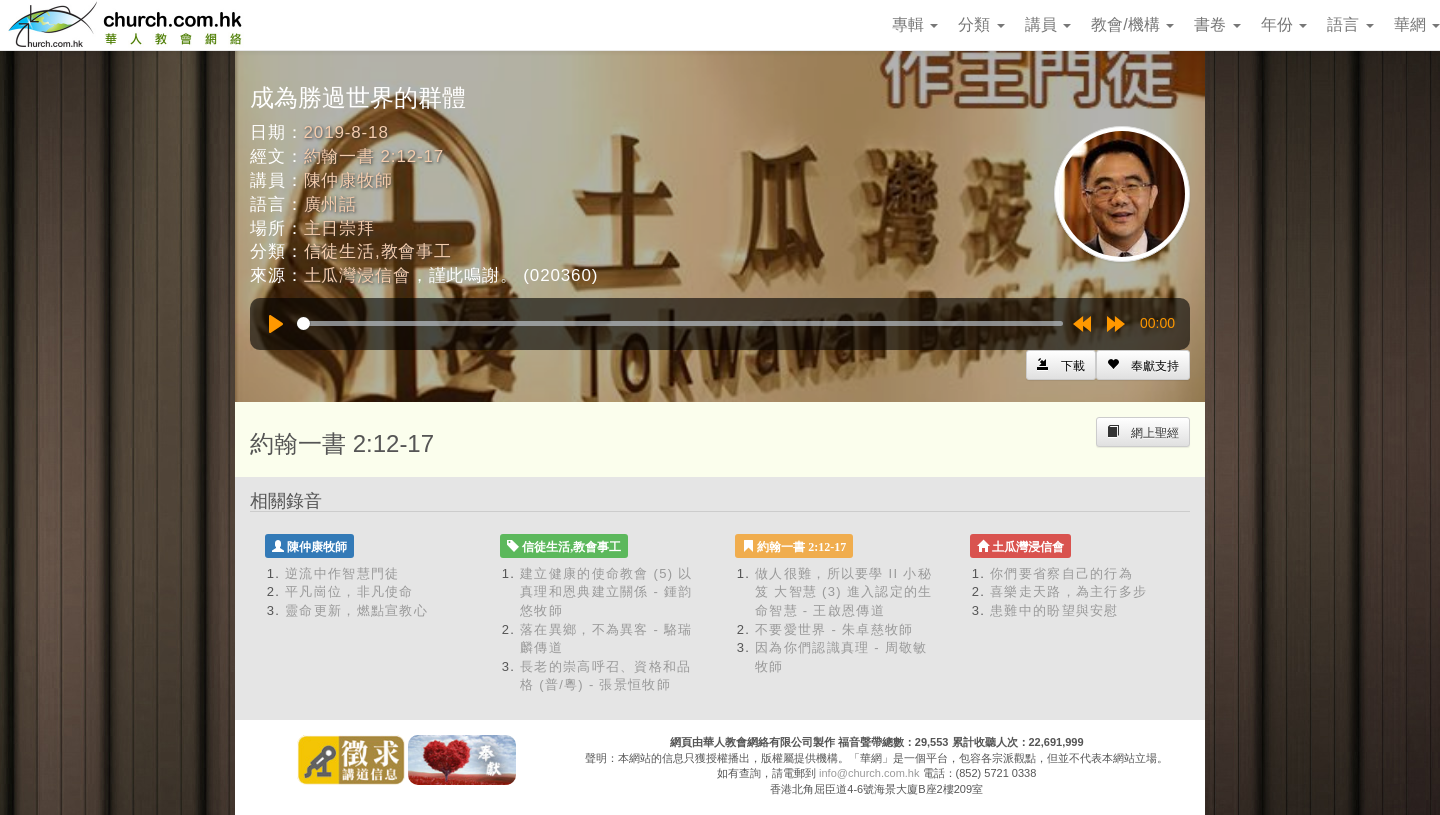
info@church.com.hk (869, 773)
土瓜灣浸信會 (357, 275)
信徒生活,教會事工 (378, 251)
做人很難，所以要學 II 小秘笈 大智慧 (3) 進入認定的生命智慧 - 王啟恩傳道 (844, 592)
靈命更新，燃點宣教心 (356, 610)
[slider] (680, 323)
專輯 (915, 24)
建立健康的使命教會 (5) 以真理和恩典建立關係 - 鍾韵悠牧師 (606, 592)
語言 (1350, 24)
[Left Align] (1143, 365)
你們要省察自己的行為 (1061, 573)
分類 (981, 24)
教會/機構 (1132, 24)
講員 (1048, 24)
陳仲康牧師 (348, 180)
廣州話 (331, 204)
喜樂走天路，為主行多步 (1068, 591)
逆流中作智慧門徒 (342, 573)
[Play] (276, 324)
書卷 (1217, 24)
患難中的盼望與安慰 (1054, 610)
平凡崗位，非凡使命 (349, 591)
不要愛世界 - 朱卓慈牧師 (834, 629)
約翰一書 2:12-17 (374, 156)
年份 (1284, 24)
